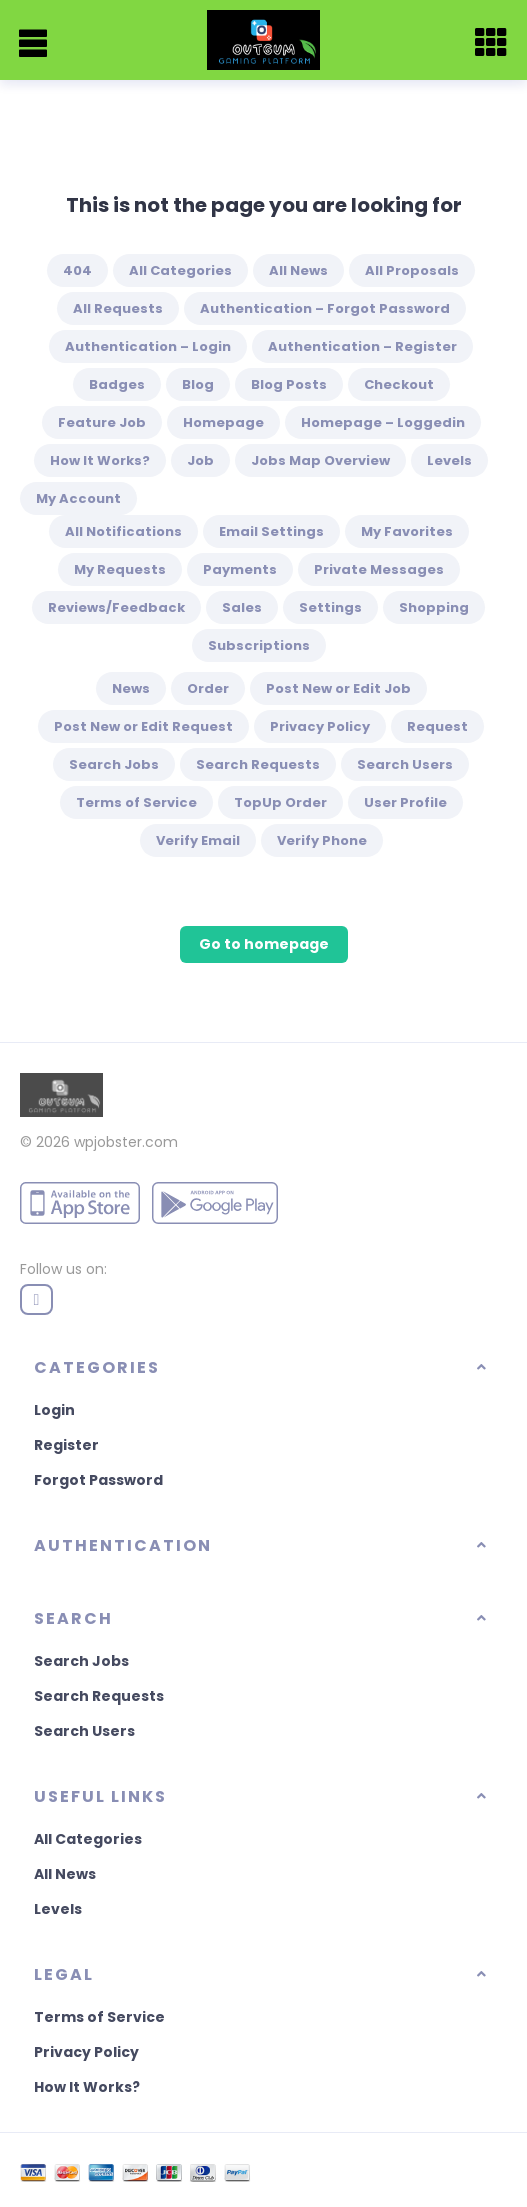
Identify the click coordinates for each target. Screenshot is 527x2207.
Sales (242, 607)
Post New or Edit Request (143, 726)
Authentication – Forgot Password (325, 308)
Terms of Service (136, 802)
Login (54, 1410)
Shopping (434, 607)
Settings (330, 607)
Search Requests (258, 764)
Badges (117, 384)
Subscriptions (259, 645)
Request (437, 726)
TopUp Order (280, 802)
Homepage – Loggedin (383, 422)
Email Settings (271, 531)
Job (200, 460)
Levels (449, 460)
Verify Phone (322, 840)
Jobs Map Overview (320, 460)
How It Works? (100, 460)
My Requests (120, 569)
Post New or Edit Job (338, 688)
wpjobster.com (126, 1142)
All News (298, 270)
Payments (240, 569)
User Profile (405, 802)
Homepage (223, 422)
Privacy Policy (320, 726)
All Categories (180, 270)
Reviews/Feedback (116, 607)
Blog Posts (289, 384)
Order (208, 688)
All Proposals (412, 270)
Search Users (405, 764)
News (131, 688)
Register (66, 1445)
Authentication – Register (362, 346)
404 (77, 270)
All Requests (118, 308)
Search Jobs (114, 764)
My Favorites (407, 531)
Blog (198, 384)
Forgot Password (98, 1480)
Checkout (399, 384)
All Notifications (123, 531)
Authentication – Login (148, 346)
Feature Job (102, 422)
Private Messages (379, 569)
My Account (78, 498)
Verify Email (198, 840)
